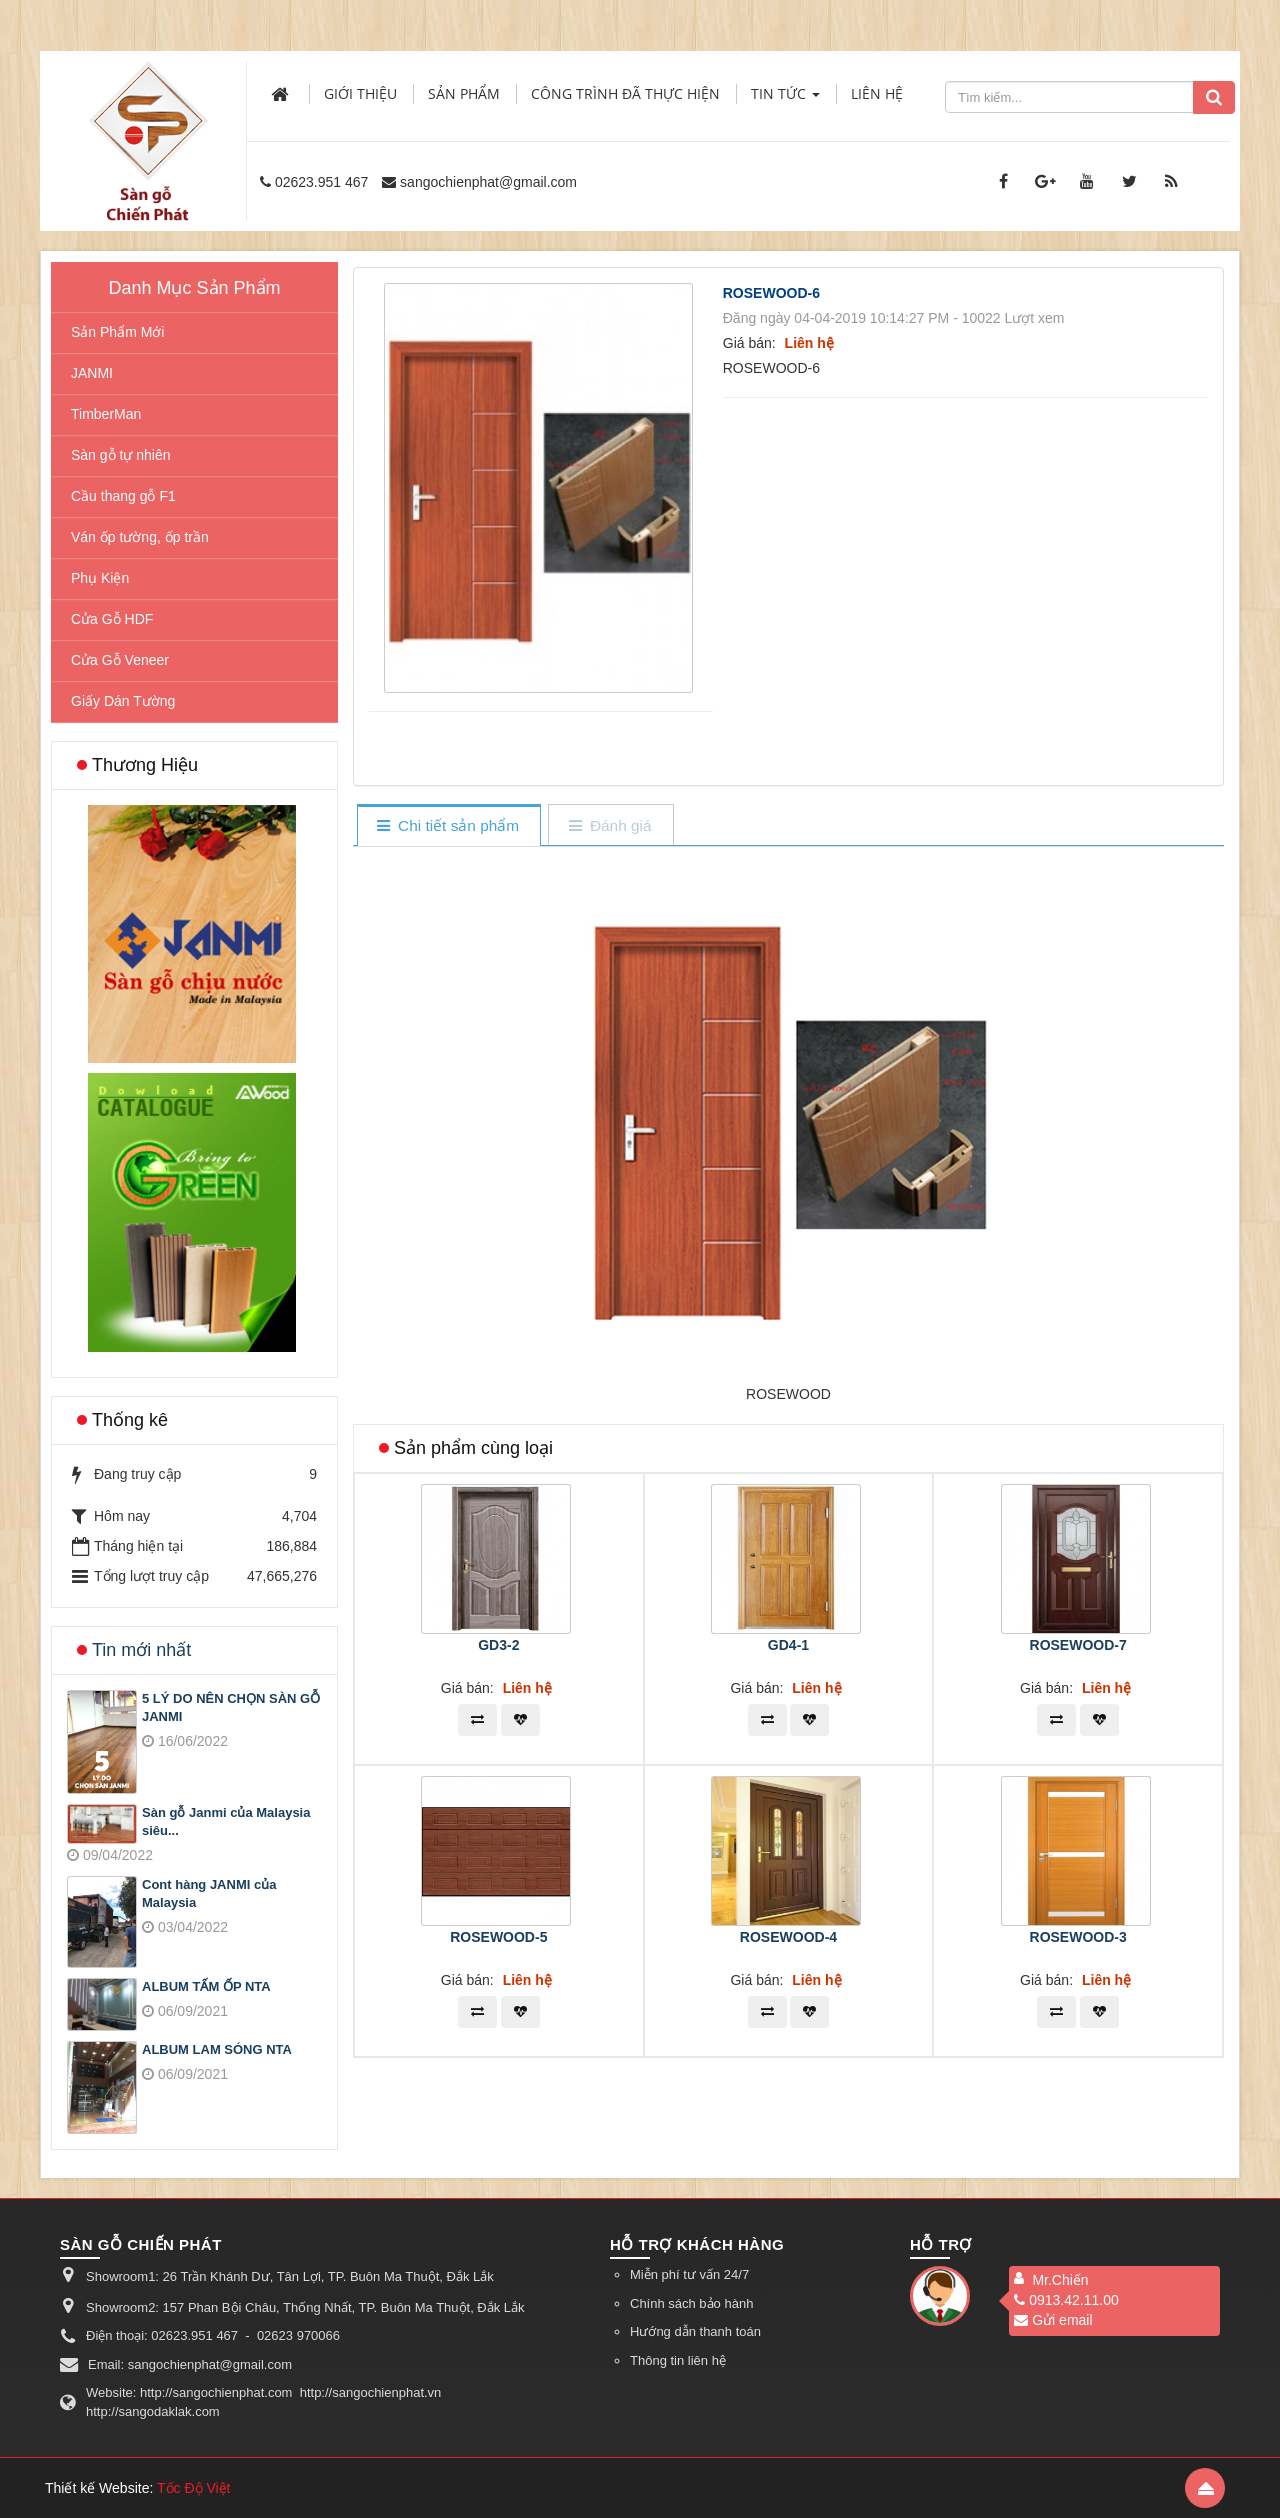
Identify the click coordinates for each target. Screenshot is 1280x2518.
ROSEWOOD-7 (1078, 1645)
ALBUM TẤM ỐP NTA (206, 1986)
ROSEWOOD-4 (788, 1937)
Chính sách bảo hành (691, 2303)
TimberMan (106, 414)
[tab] (448, 826)
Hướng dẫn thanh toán (695, 2331)
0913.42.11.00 (1066, 2300)
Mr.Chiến (1060, 2280)
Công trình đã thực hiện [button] (625, 93)
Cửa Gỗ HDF (112, 619)
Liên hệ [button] (877, 93)
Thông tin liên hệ (678, 2360)
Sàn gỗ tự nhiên (121, 455)
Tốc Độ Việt (194, 2488)
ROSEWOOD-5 (498, 1937)
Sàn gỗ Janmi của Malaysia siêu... (226, 1822)
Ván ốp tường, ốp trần (140, 537)
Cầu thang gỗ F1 (123, 496)
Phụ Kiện (100, 578)
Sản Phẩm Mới (117, 332)
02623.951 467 (321, 182)
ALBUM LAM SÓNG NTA (217, 2049)
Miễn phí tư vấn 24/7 (689, 2274)
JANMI (92, 373)
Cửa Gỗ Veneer (120, 660)
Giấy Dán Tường (123, 701)
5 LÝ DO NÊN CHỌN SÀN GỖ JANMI (231, 1708)
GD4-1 (788, 1645)
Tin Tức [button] (785, 99)
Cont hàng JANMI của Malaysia (209, 1894)
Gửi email (1053, 2320)
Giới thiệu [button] (360, 93)
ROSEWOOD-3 (1078, 1937)
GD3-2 (498, 1645)
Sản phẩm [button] (464, 93)
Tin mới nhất (141, 1650)
